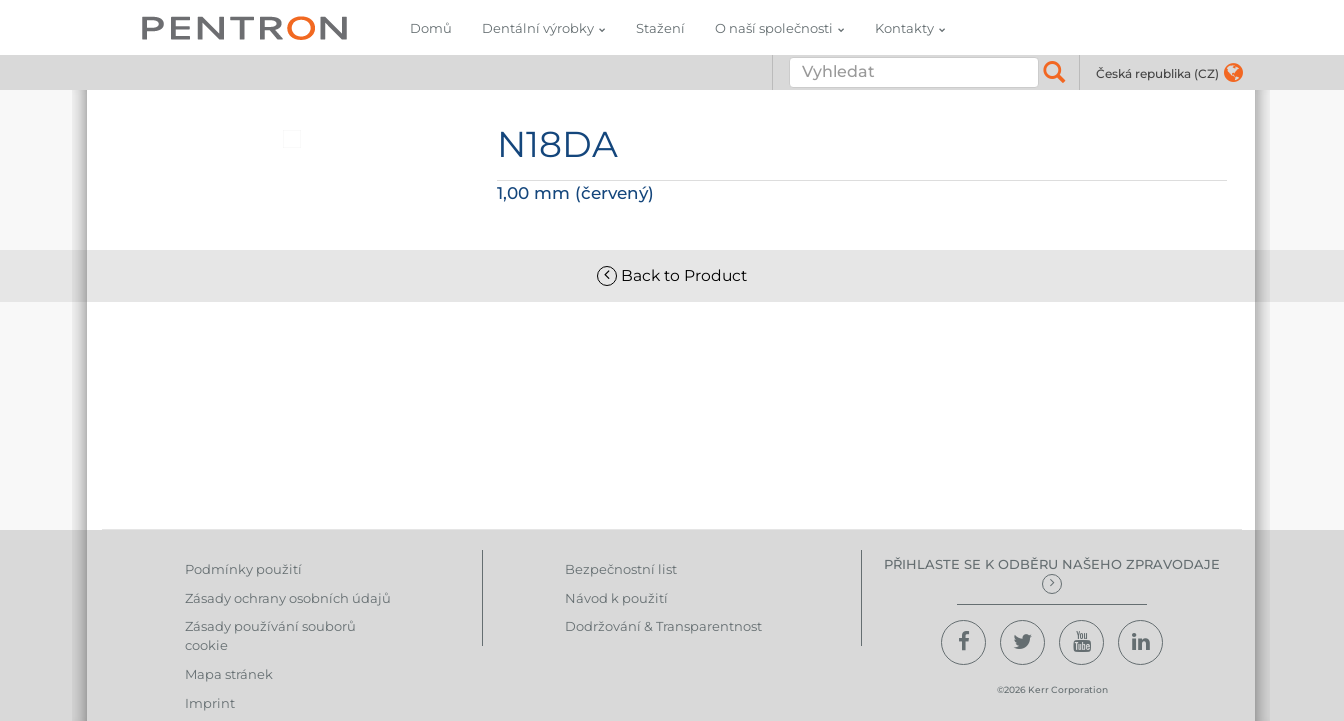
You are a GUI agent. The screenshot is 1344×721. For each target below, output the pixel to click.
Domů (431, 28)
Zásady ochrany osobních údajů (288, 598)
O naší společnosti (774, 28)
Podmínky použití (243, 569)
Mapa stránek (229, 674)
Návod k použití (616, 598)
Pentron (244, 27)
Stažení (660, 28)
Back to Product (672, 275)
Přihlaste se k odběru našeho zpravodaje (1052, 575)
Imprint (210, 703)
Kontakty (904, 28)
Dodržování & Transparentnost (663, 626)
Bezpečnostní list (621, 569)
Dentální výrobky (538, 28)
